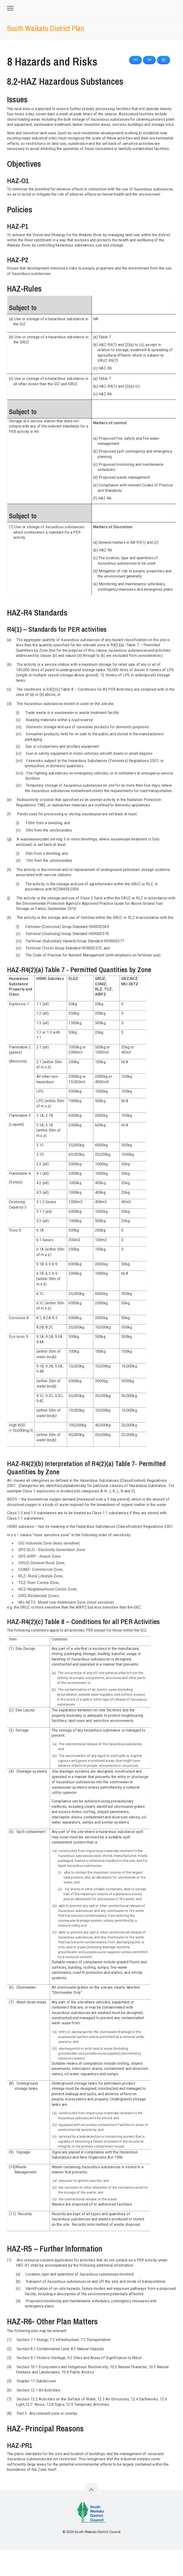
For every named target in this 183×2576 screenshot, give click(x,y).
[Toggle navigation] (10, 8)
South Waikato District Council (97, 2532)
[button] (135, 60)
